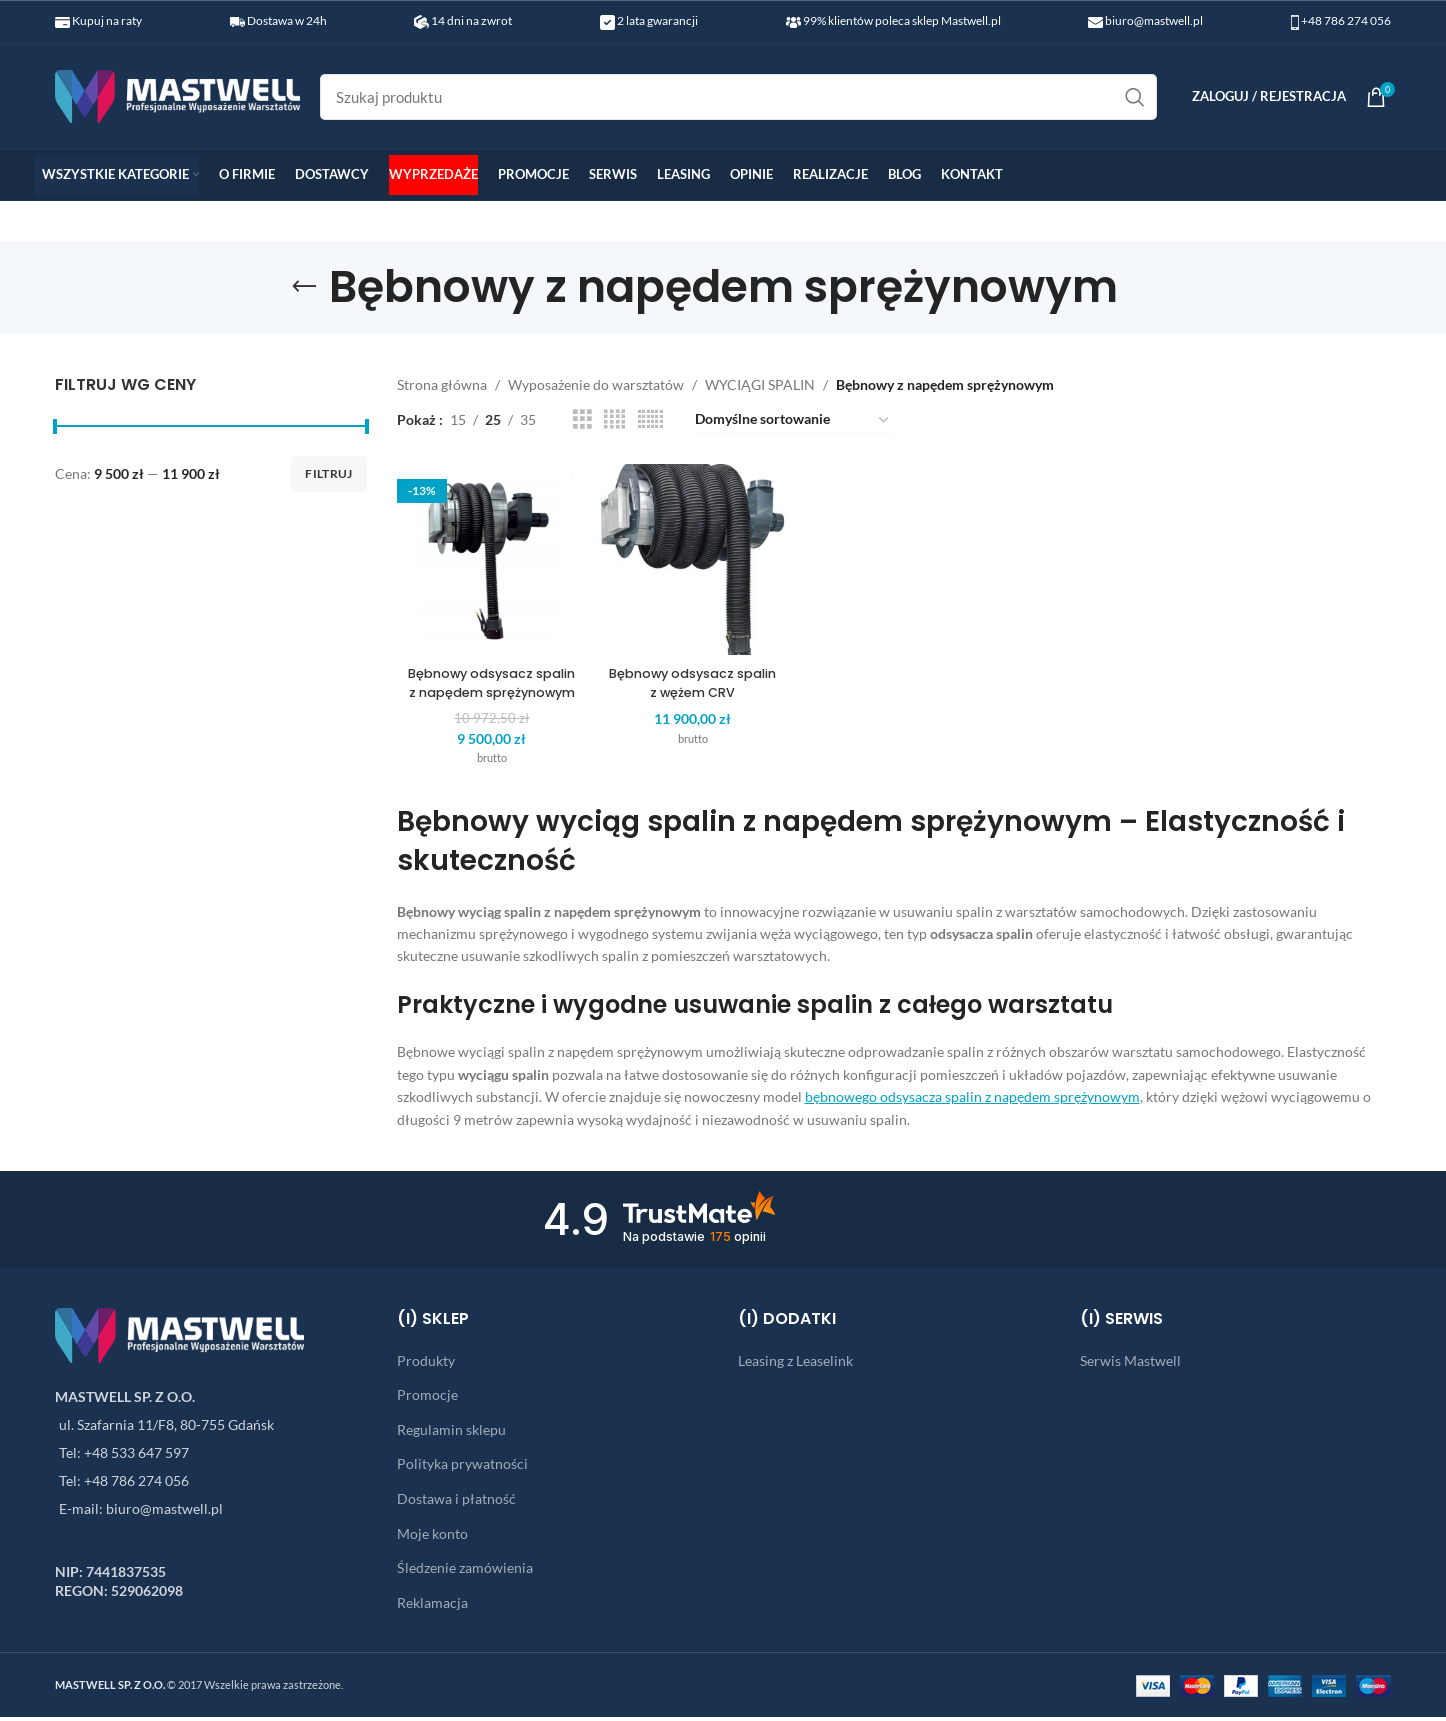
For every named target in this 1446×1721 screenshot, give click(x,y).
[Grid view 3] (582, 419)
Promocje (427, 1398)
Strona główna (442, 384)
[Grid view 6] (650, 419)
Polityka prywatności (462, 1467)
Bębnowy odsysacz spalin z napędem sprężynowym (483, 676)
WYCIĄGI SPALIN (760, 384)
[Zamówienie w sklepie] (793, 420)
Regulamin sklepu (451, 1433)
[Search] (738, 97)
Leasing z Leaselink (795, 1364)
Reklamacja (432, 1606)
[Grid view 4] (614, 419)
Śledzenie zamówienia (465, 1571)
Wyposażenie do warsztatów (596, 384)
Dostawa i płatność (456, 1502)
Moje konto (432, 1536)
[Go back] (304, 287)
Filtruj (328, 473)
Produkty (426, 1364)
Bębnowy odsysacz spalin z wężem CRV (689, 667)
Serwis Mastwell (1130, 1364)
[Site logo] (177, 94)
